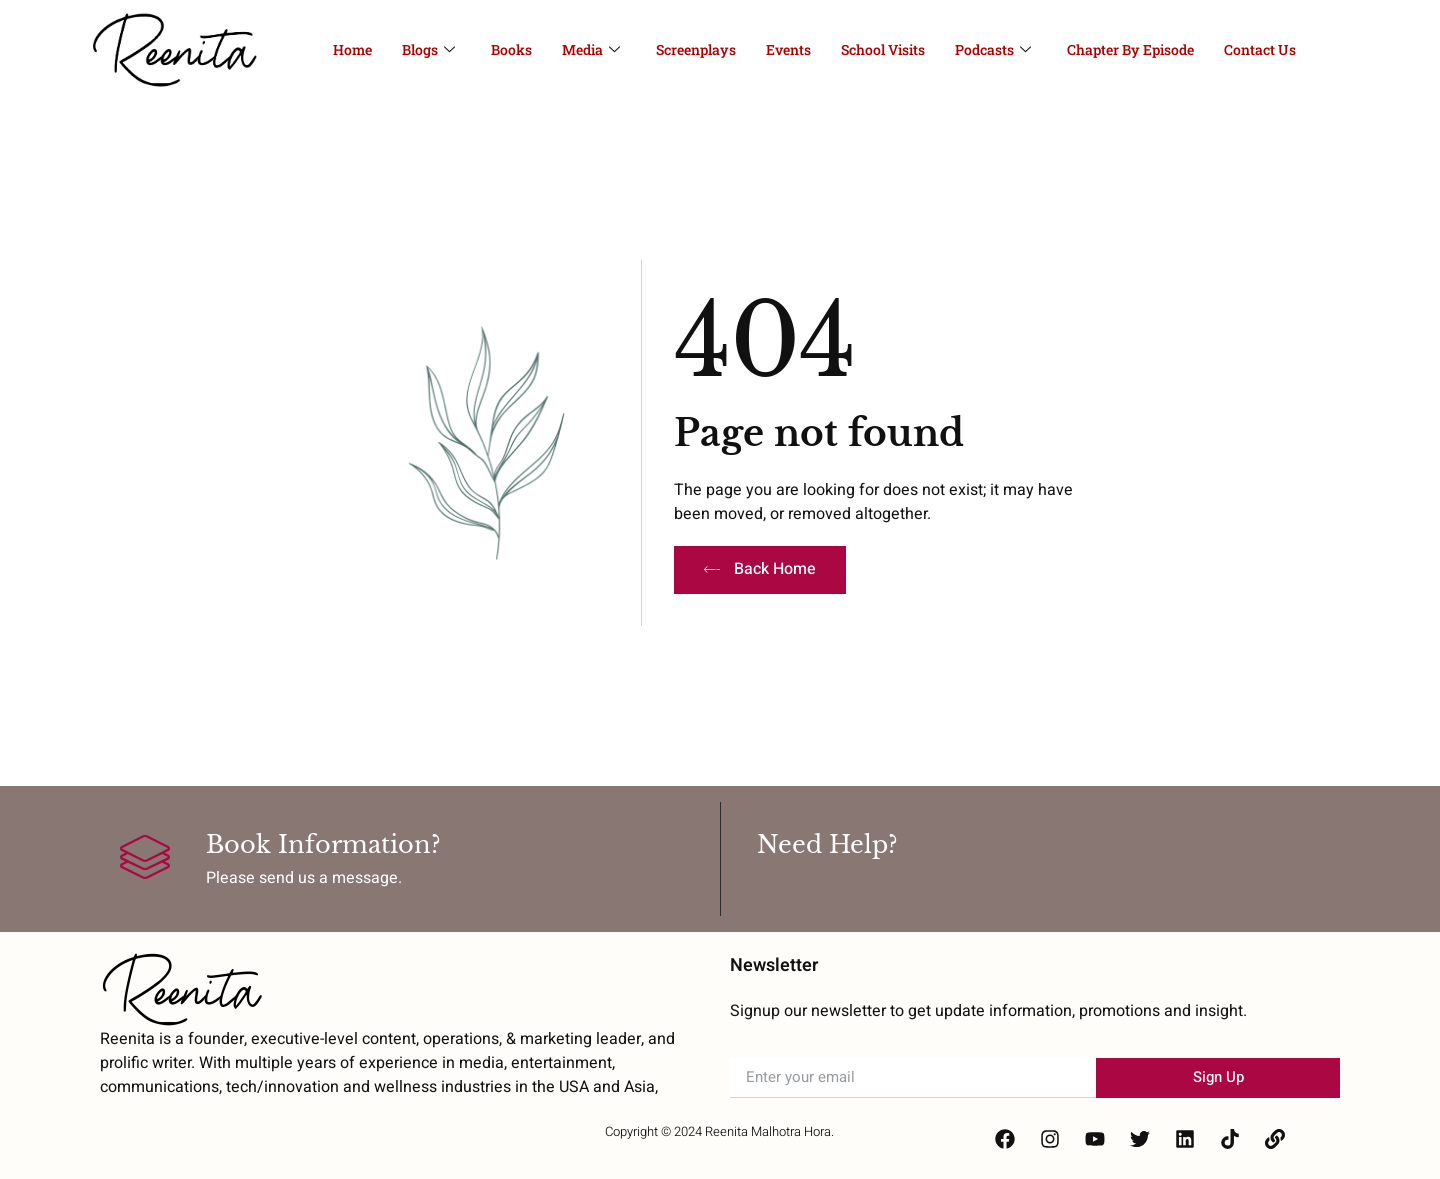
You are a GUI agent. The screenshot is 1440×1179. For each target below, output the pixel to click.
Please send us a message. (304, 878)
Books (511, 49)
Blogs (428, 50)
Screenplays (696, 49)
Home (352, 49)
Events (788, 49)
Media (591, 50)
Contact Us (1260, 49)
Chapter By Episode (1130, 49)
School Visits (883, 49)
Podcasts (993, 50)
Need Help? (827, 844)
